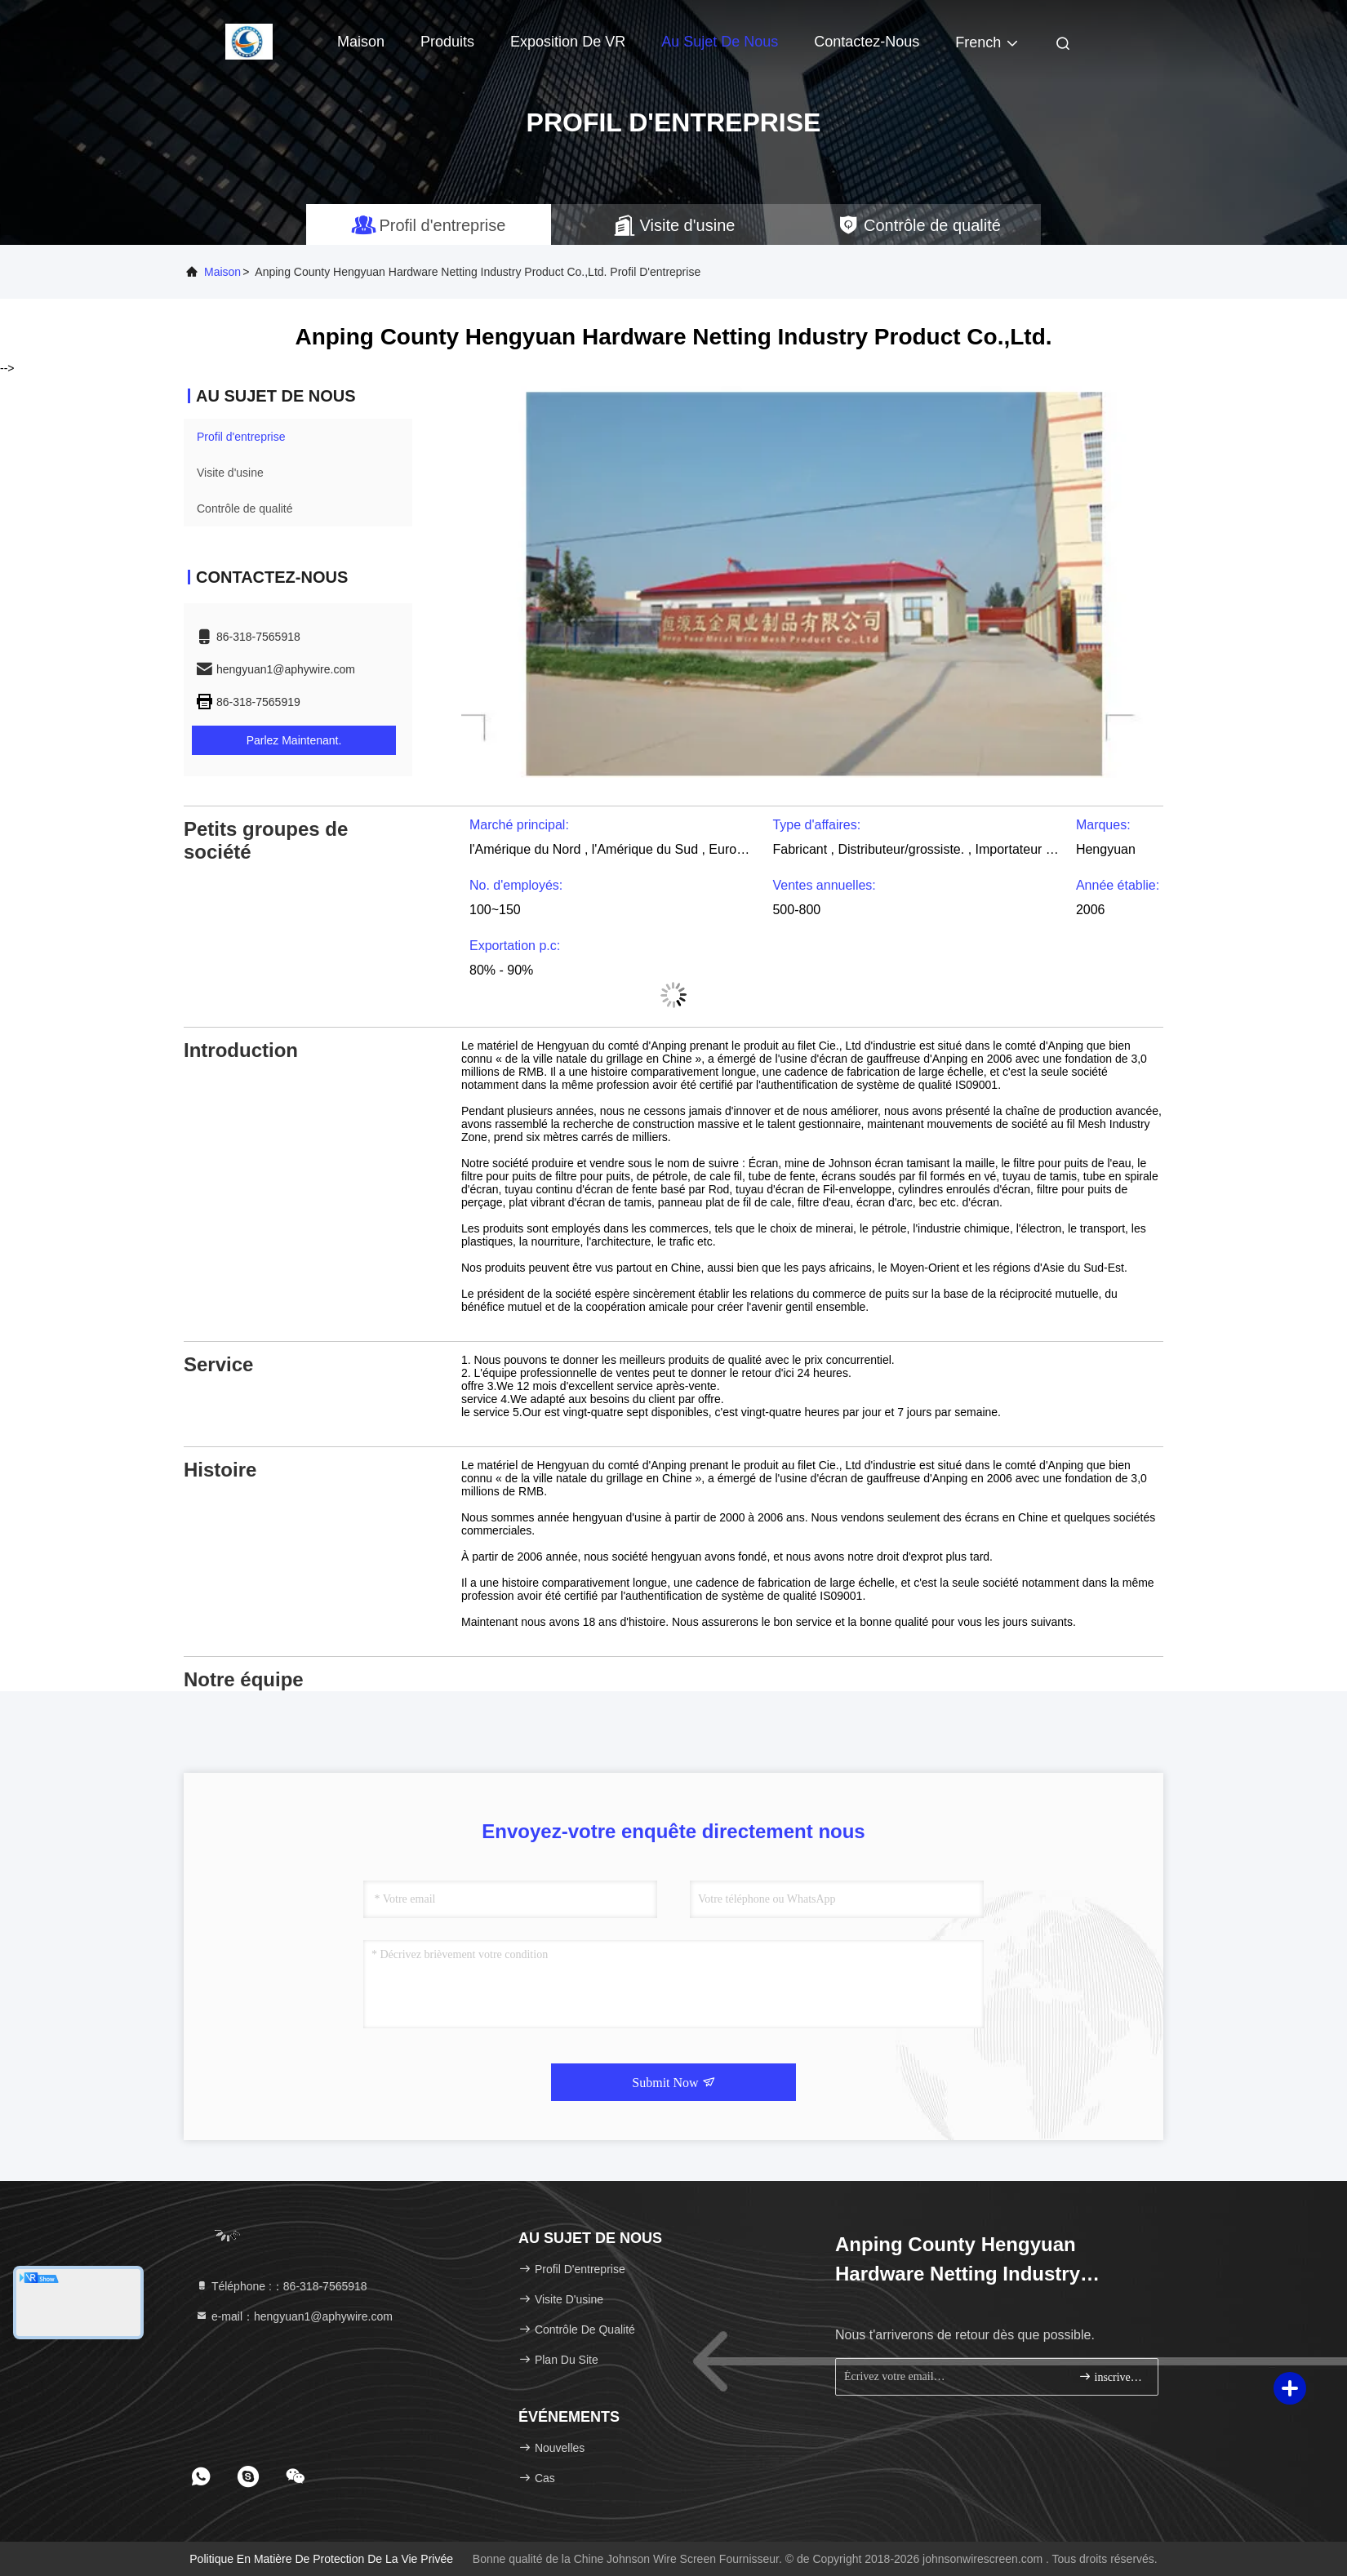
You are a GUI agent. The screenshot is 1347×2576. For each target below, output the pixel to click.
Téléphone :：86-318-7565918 (281, 2286)
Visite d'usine (230, 472)
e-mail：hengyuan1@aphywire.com (294, 2316)
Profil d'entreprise (241, 436)
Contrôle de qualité (245, 508)
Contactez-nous (866, 41)
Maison (361, 41)
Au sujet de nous (719, 41)
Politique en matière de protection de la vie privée (321, 2558)
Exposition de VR (567, 41)
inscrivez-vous (1111, 2376)
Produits (447, 41)
